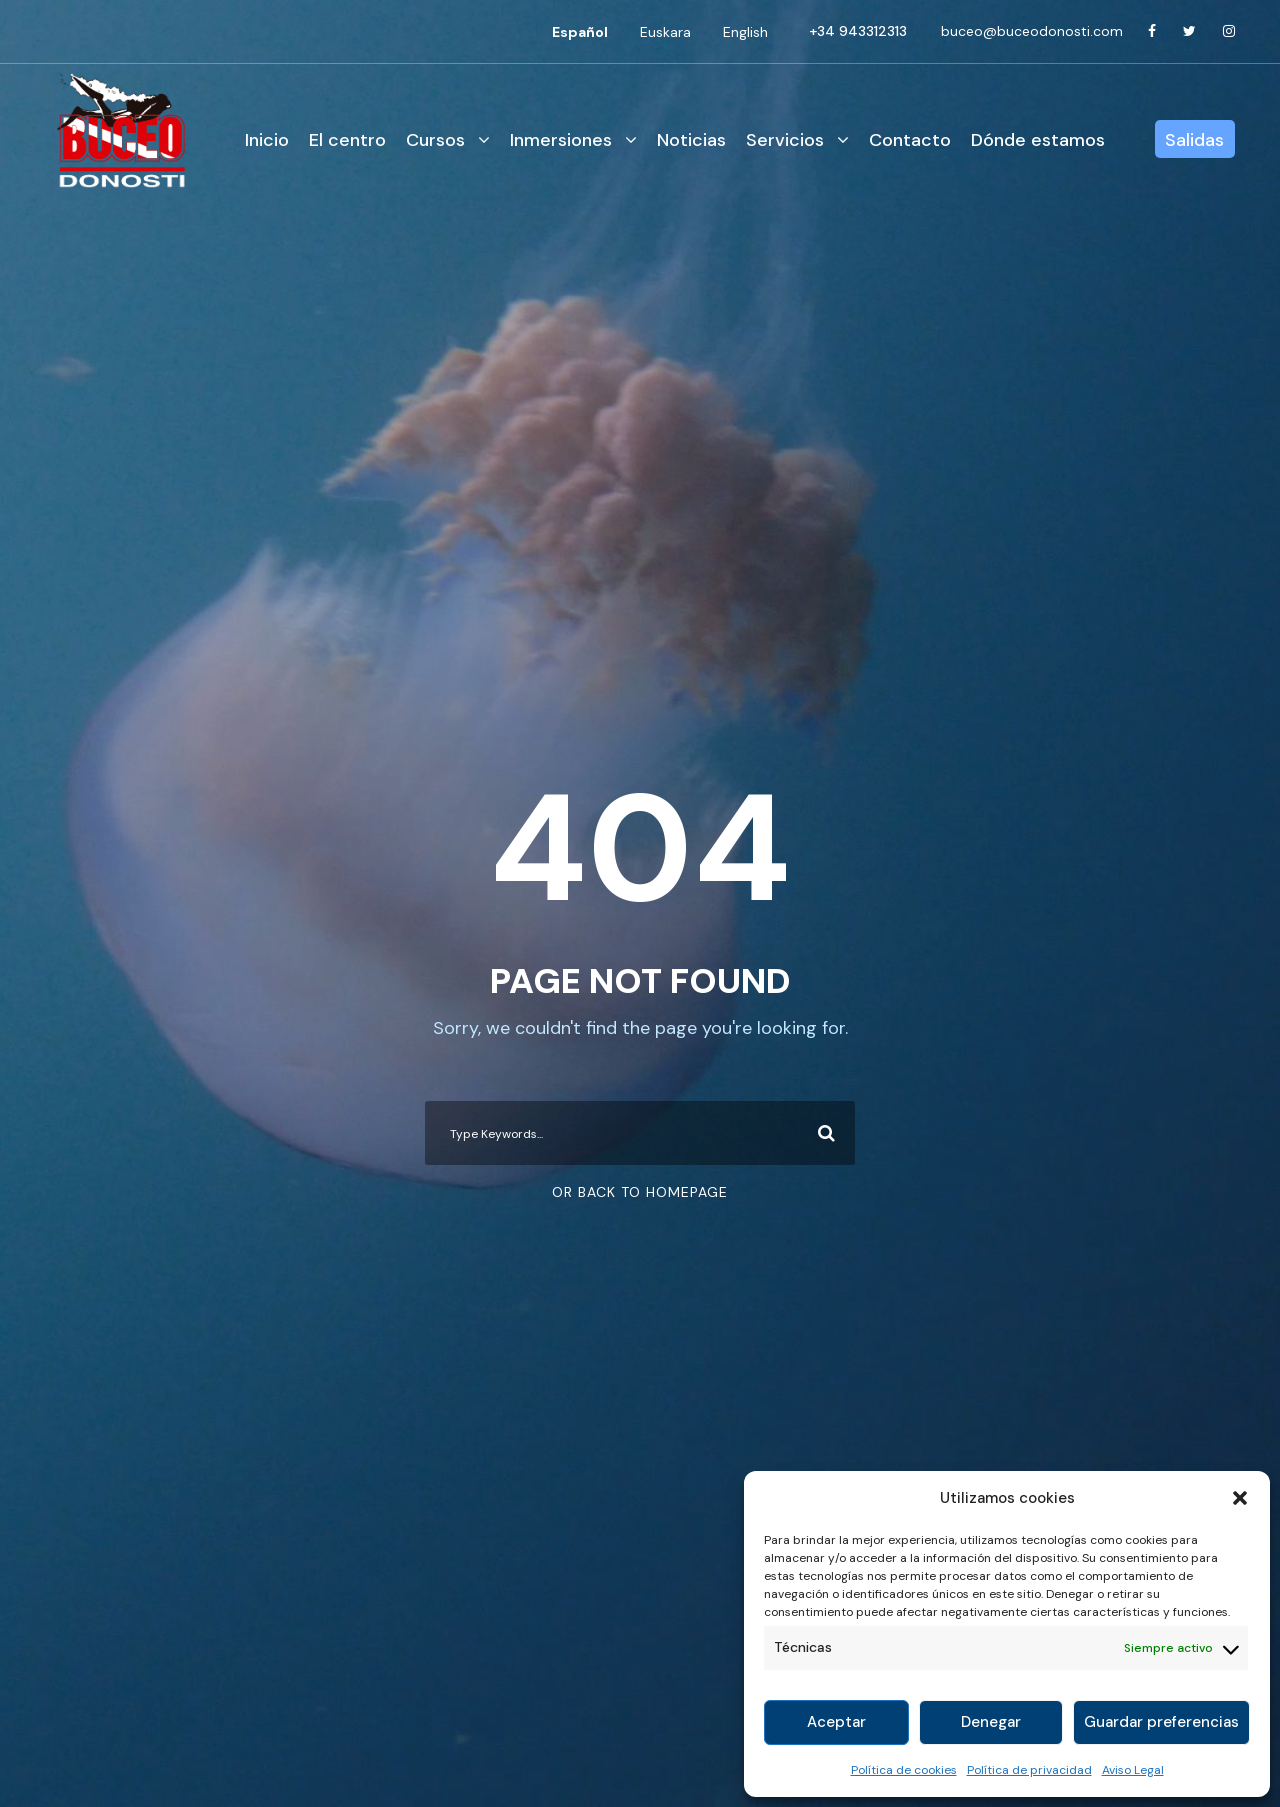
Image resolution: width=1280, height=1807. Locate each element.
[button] (1240, 1498)
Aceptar (836, 1722)
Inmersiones (561, 140)
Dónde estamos (1038, 140)
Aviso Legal (1133, 1770)
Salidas (1194, 140)
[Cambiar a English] (745, 32)
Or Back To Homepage (640, 1192)
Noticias (691, 140)
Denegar (991, 1722)
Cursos (435, 140)
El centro (347, 140)
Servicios (785, 140)
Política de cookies (904, 1770)
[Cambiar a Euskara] (665, 32)
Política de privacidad (1029, 1770)
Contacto (910, 140)
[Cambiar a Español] (580, 32)
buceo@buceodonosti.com (1032, 31)
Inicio (267, 140)
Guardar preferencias (1161, 1722)
